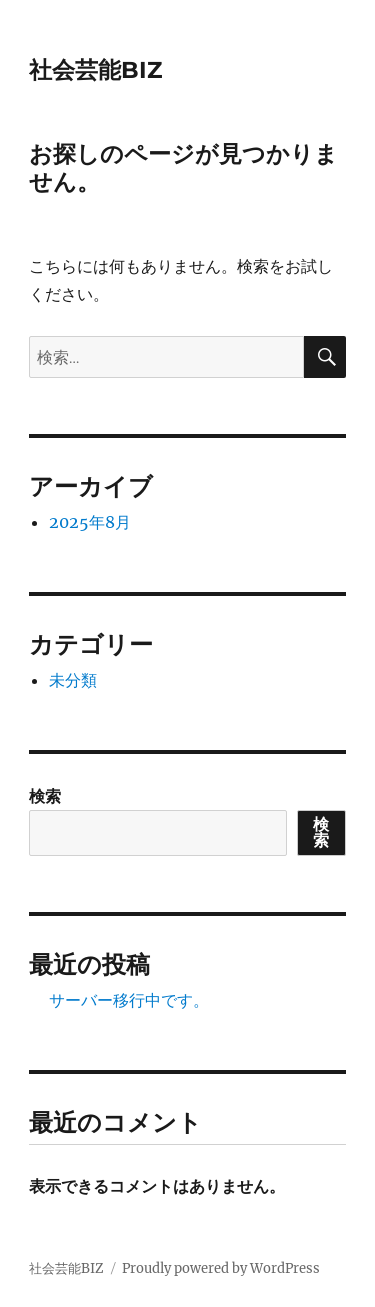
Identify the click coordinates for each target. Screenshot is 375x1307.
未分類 (73, 680)
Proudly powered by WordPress (221, 1268)
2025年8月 (90, 522)
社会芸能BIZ (95, 70)
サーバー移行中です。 (129, 1000)
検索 (45, 796)
